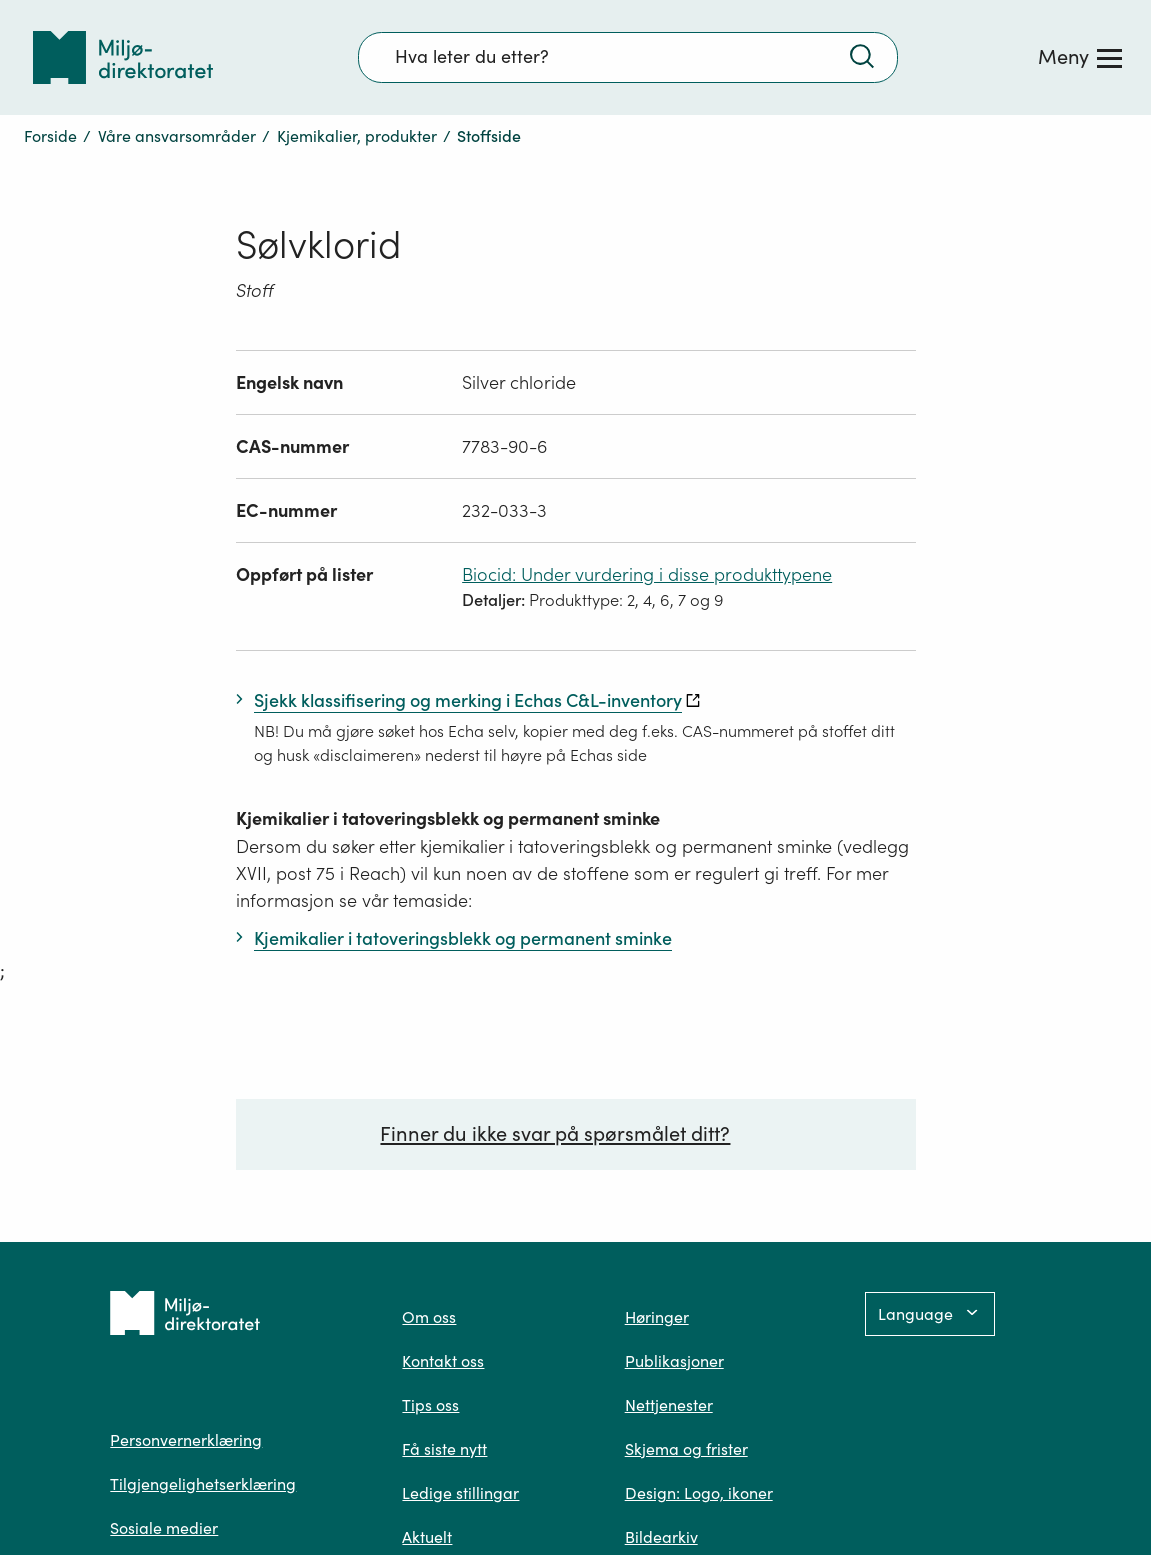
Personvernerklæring (186, 1440)
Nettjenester (669, 1405)
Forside (50, 136)
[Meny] (1080, 57)
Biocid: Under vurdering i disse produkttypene (647, 574)
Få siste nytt (444, 1449)
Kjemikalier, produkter (357, 136)
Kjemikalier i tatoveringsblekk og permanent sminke (448, 818)
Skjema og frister (686, 1449)
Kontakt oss (443, 1361)
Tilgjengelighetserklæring (203, 1484)
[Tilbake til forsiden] (123, 57)
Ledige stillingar (460, 1493)
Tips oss (430, 1405)
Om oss (429, 1317)
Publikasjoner (674, 1361)
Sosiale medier (164, 1528)
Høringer (657, 1317)
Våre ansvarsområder (177, 136)
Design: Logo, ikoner (699, 1493)
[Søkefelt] (628, 57)
